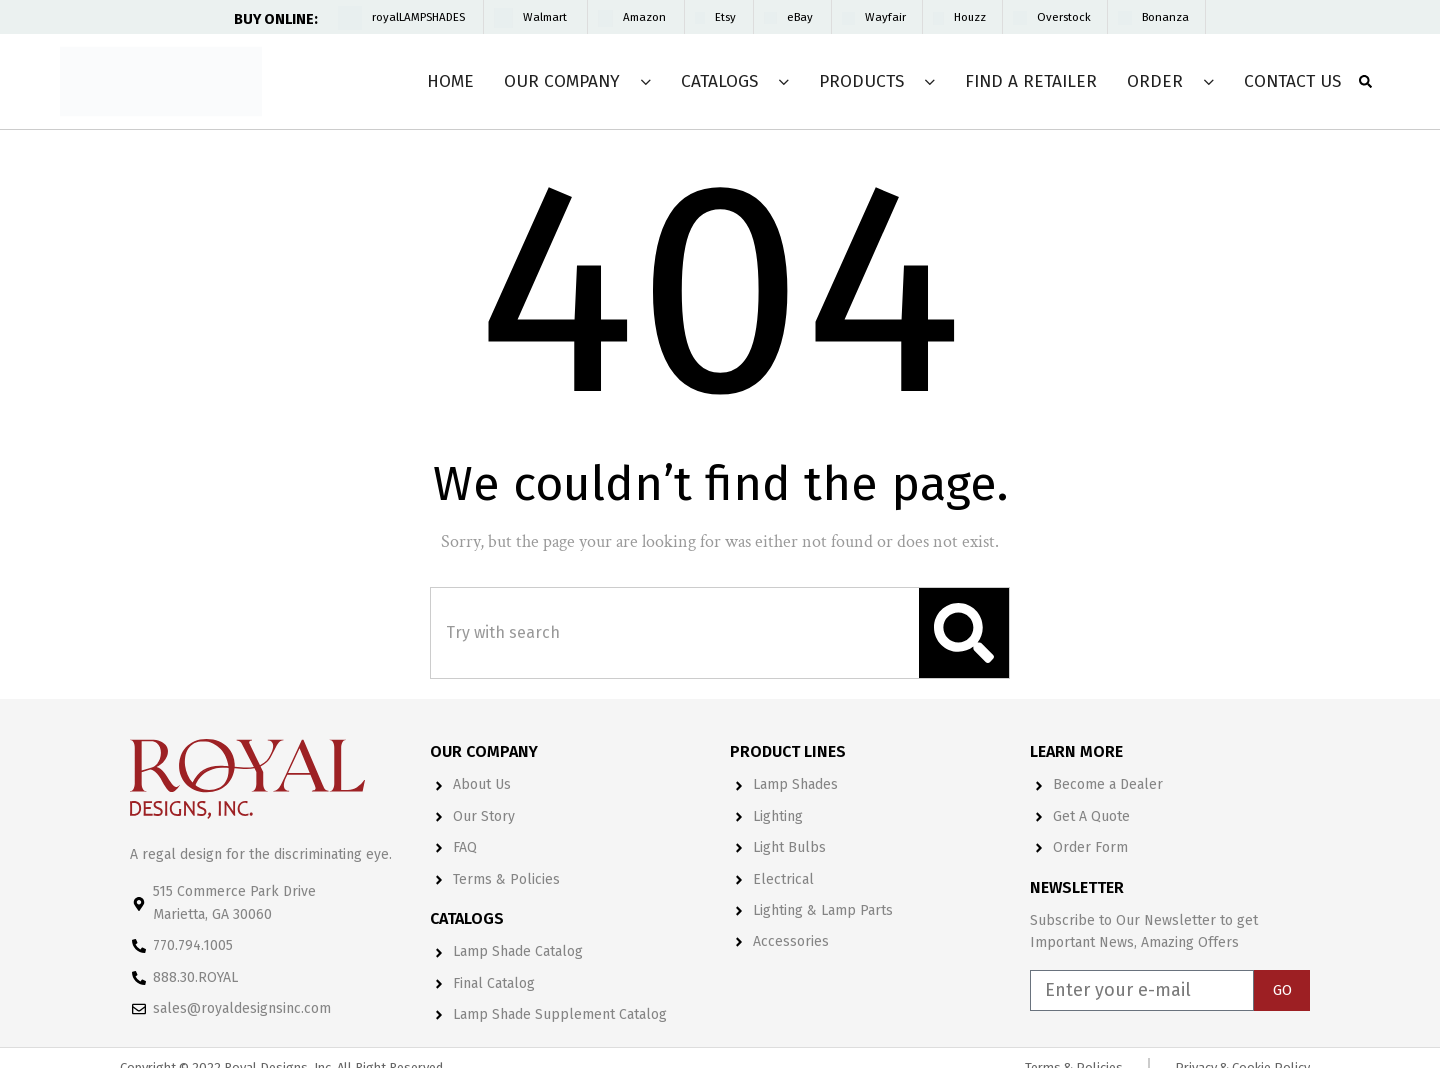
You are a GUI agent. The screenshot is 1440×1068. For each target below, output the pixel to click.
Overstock (1064, 17)
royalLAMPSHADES (418, 17)
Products (861, 81)
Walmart (545, 17)
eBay (800, 17)
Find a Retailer (1031, 81)
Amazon (644, 17)
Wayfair (885, 17)
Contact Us (1292, 81)
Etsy (725, 17)
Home (450, 81)
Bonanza (1165, 17)
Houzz (970, 17)
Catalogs (719, 81)
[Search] (964, 633)
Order (1155, 81)
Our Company (562, 81)
